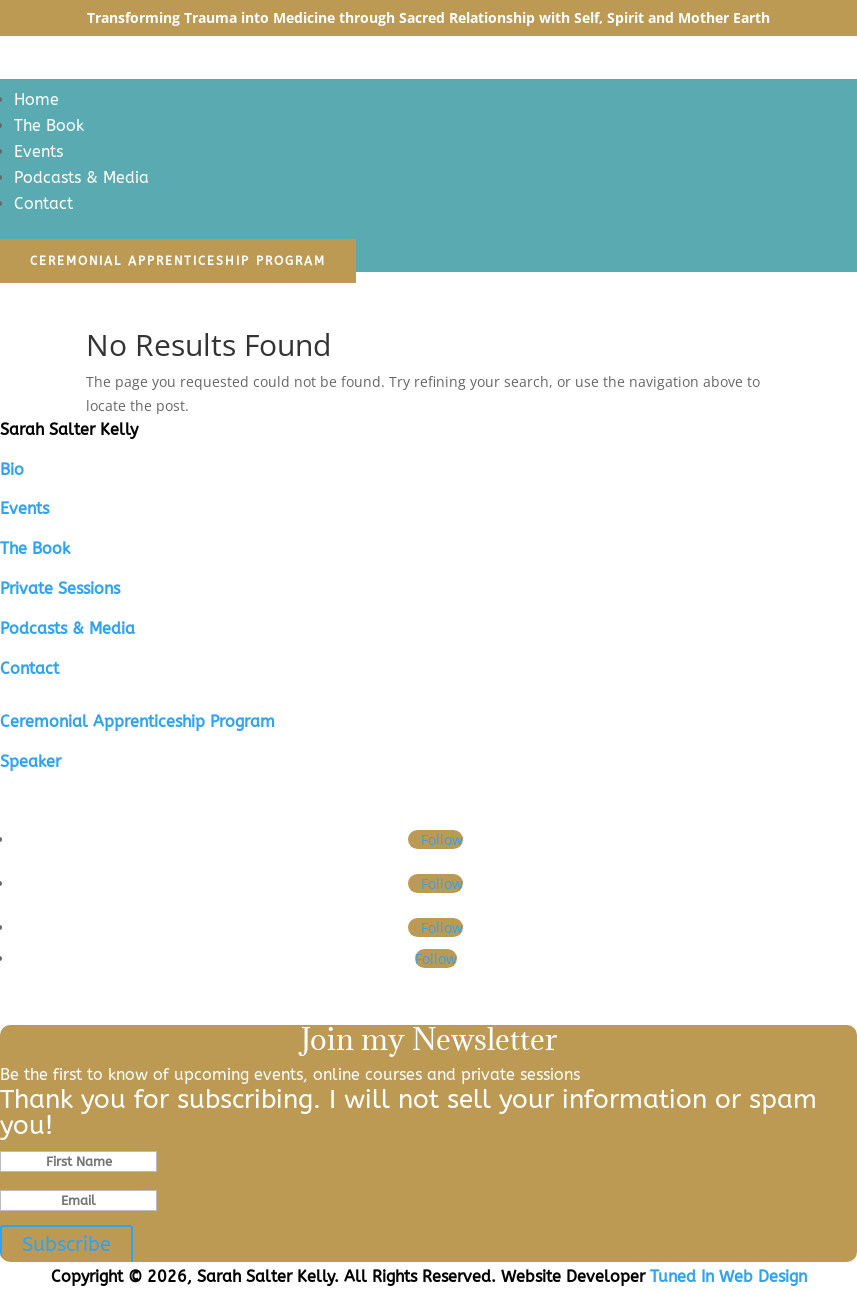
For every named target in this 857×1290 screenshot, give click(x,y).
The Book (49, 125)
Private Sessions (60, 588)
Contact (43, 203)
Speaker (30, 761)
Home (36, 99)
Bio (12, 469)
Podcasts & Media (81, 177)
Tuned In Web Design (728, 1276)
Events (38, 151)
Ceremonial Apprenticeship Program (178, 261)
